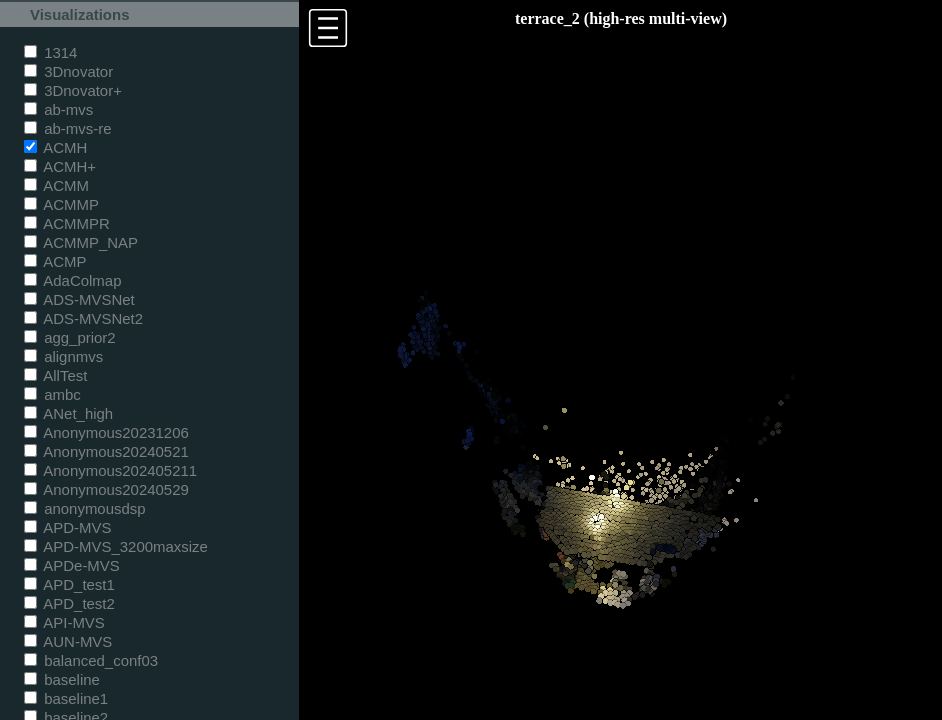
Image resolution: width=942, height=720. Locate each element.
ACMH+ (60, 166)
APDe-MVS (72, 565)
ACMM (56, 185)
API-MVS (64, 622)
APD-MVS (67, 527)
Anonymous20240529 (106, 489)
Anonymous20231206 (106, 432)
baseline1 (66, 698)
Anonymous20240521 (106, 451)
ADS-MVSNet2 (83, 318)
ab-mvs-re (67, 128)
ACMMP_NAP (81, 242)
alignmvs (63, 356)
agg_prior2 (70, 337)
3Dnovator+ (73, 90)
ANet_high (68, 413)
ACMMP (61, 204)
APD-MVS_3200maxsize (116, 546)
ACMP (55, 261)
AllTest (55, 375)
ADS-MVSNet (79, 299)
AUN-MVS (68, 641)
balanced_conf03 (91, 660)
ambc (52, 394)
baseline (62, 679)
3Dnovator (68, 71)
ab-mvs (58, 109)
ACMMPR (67, 223)
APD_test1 (69, 584)
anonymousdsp (85, 508)
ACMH (55, 147)
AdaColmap (72, 280)
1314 (50, 52)
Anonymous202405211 (110, 470)
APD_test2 (69, 603)
